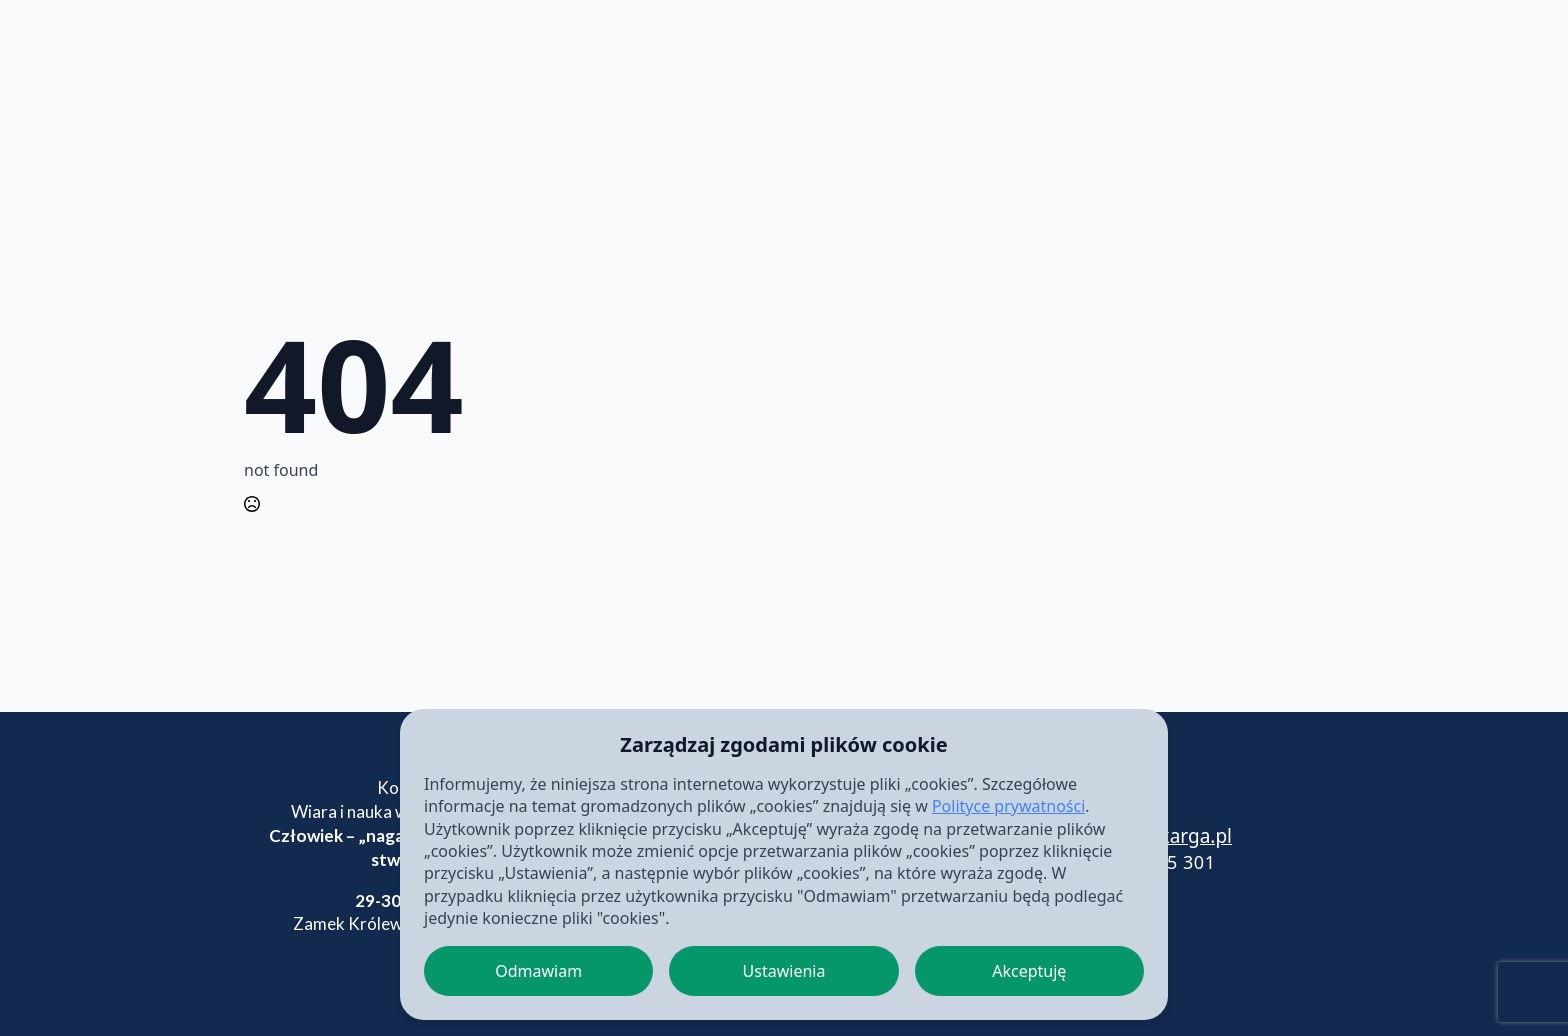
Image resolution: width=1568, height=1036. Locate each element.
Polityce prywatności (1008, 806)
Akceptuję (1029, 971)
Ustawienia (784, 971)
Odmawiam (538, 971)
